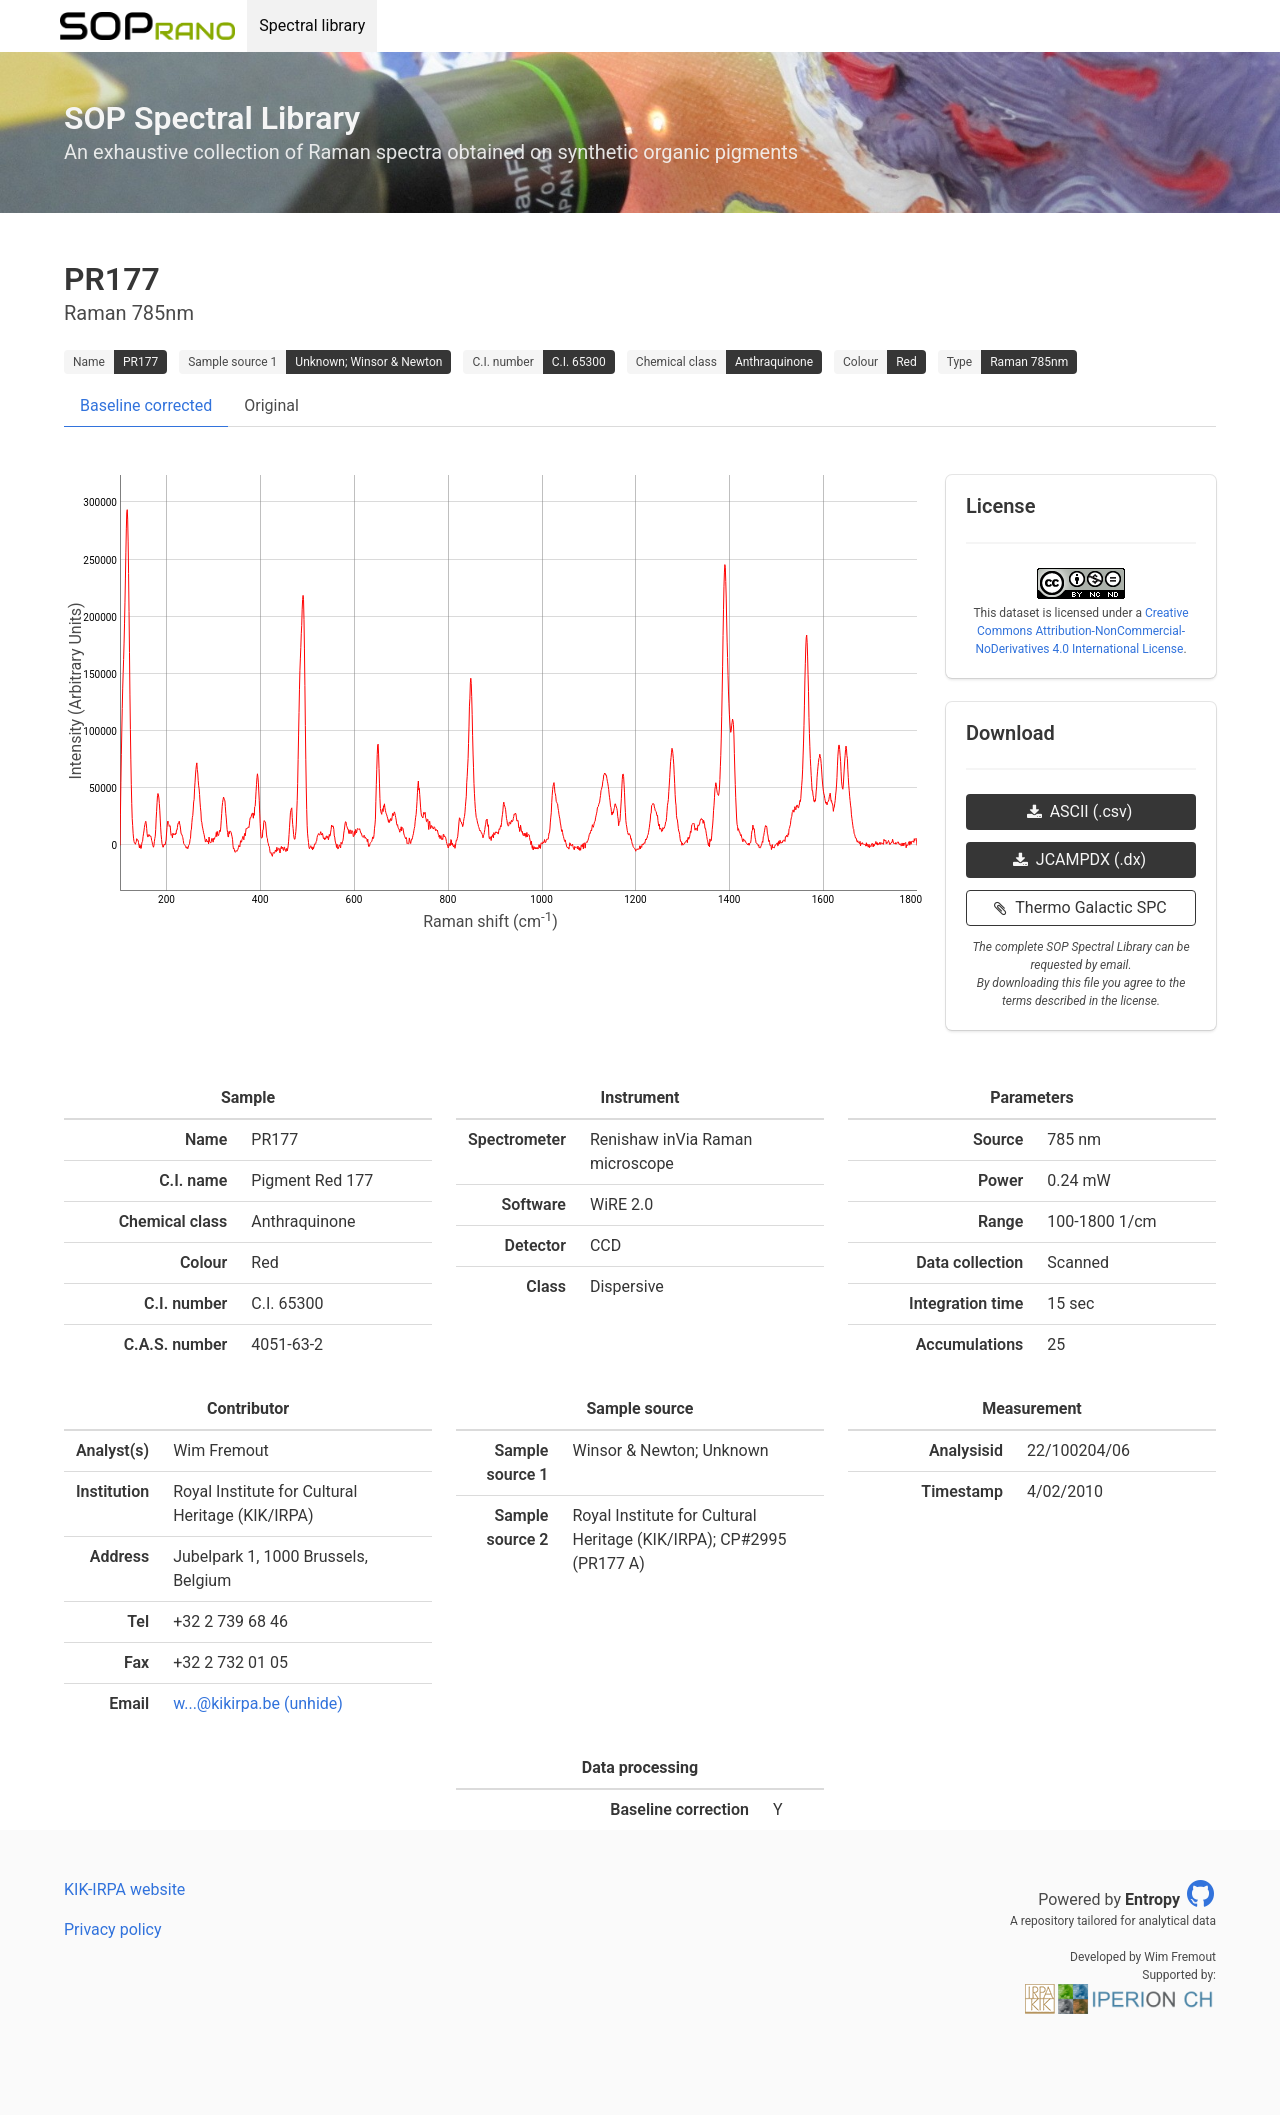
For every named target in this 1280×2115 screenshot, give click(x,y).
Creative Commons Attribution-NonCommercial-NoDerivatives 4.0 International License (1081, 631)
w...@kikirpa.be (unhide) (258, 1703)
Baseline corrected (146, 405)
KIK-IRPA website (124, 1889)
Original (271, 405)
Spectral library (312, 25)
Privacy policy (113, 1929)
